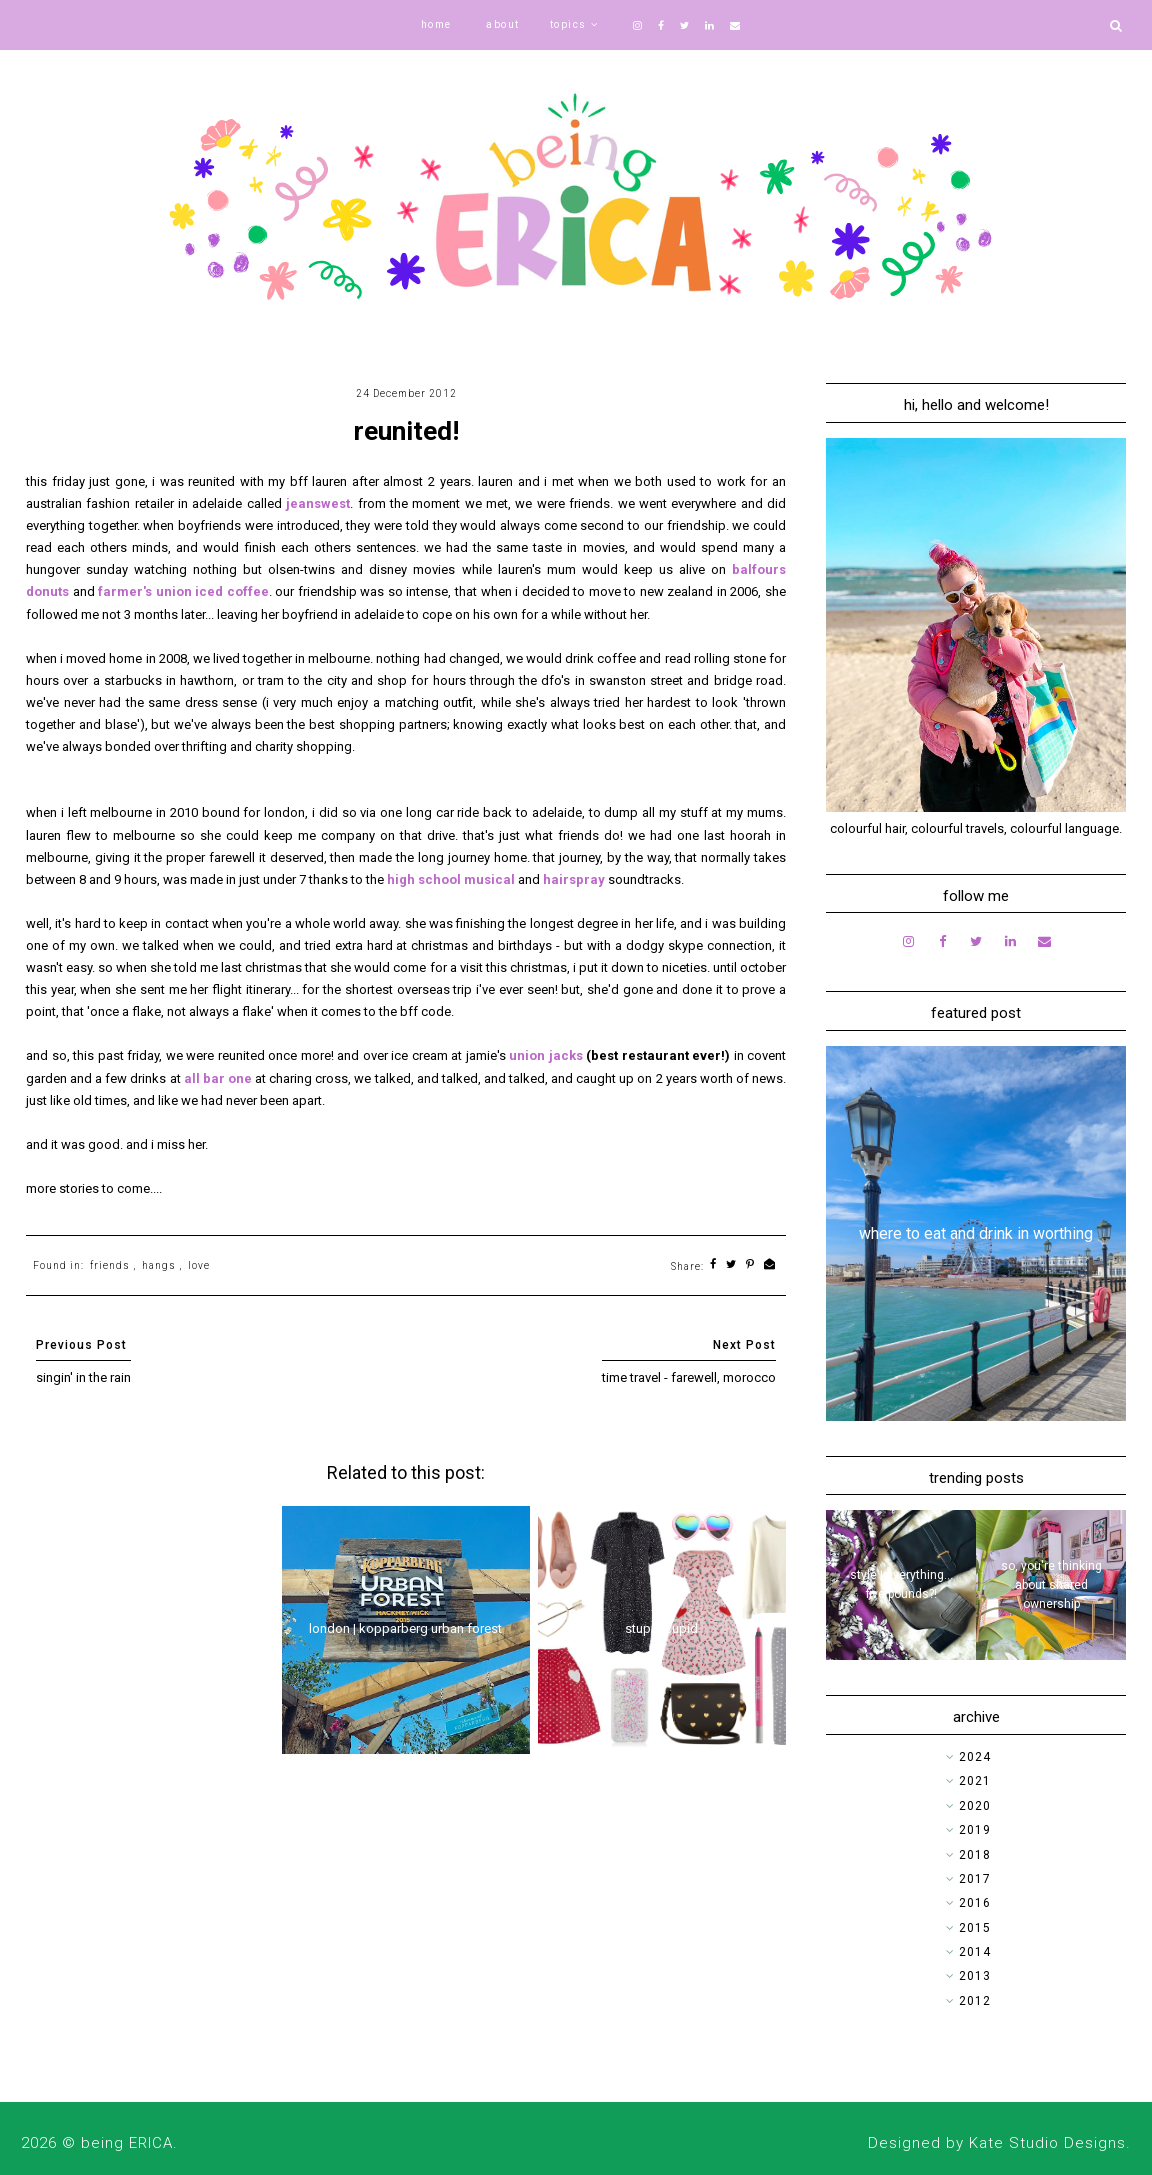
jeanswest (318, 503)
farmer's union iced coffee (183, 591)
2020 (975, 1806)
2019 (975, 1830)
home (436, 24)
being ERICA (127, 2143)
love (199, 1265)
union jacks (546, 1055)
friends (110, 1265)
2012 (975, 2001)
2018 (975, 1855)
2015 (975, 1928)
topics (568, 24)
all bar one (218, 1078)
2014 (975, 1952)
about (503, 24)
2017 (975, 1879)
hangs (159, 1265)
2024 (975, 1757)
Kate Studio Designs (1047, 2143)
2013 (975, 1976)
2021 (975, 1781)
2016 (975, 1903)
